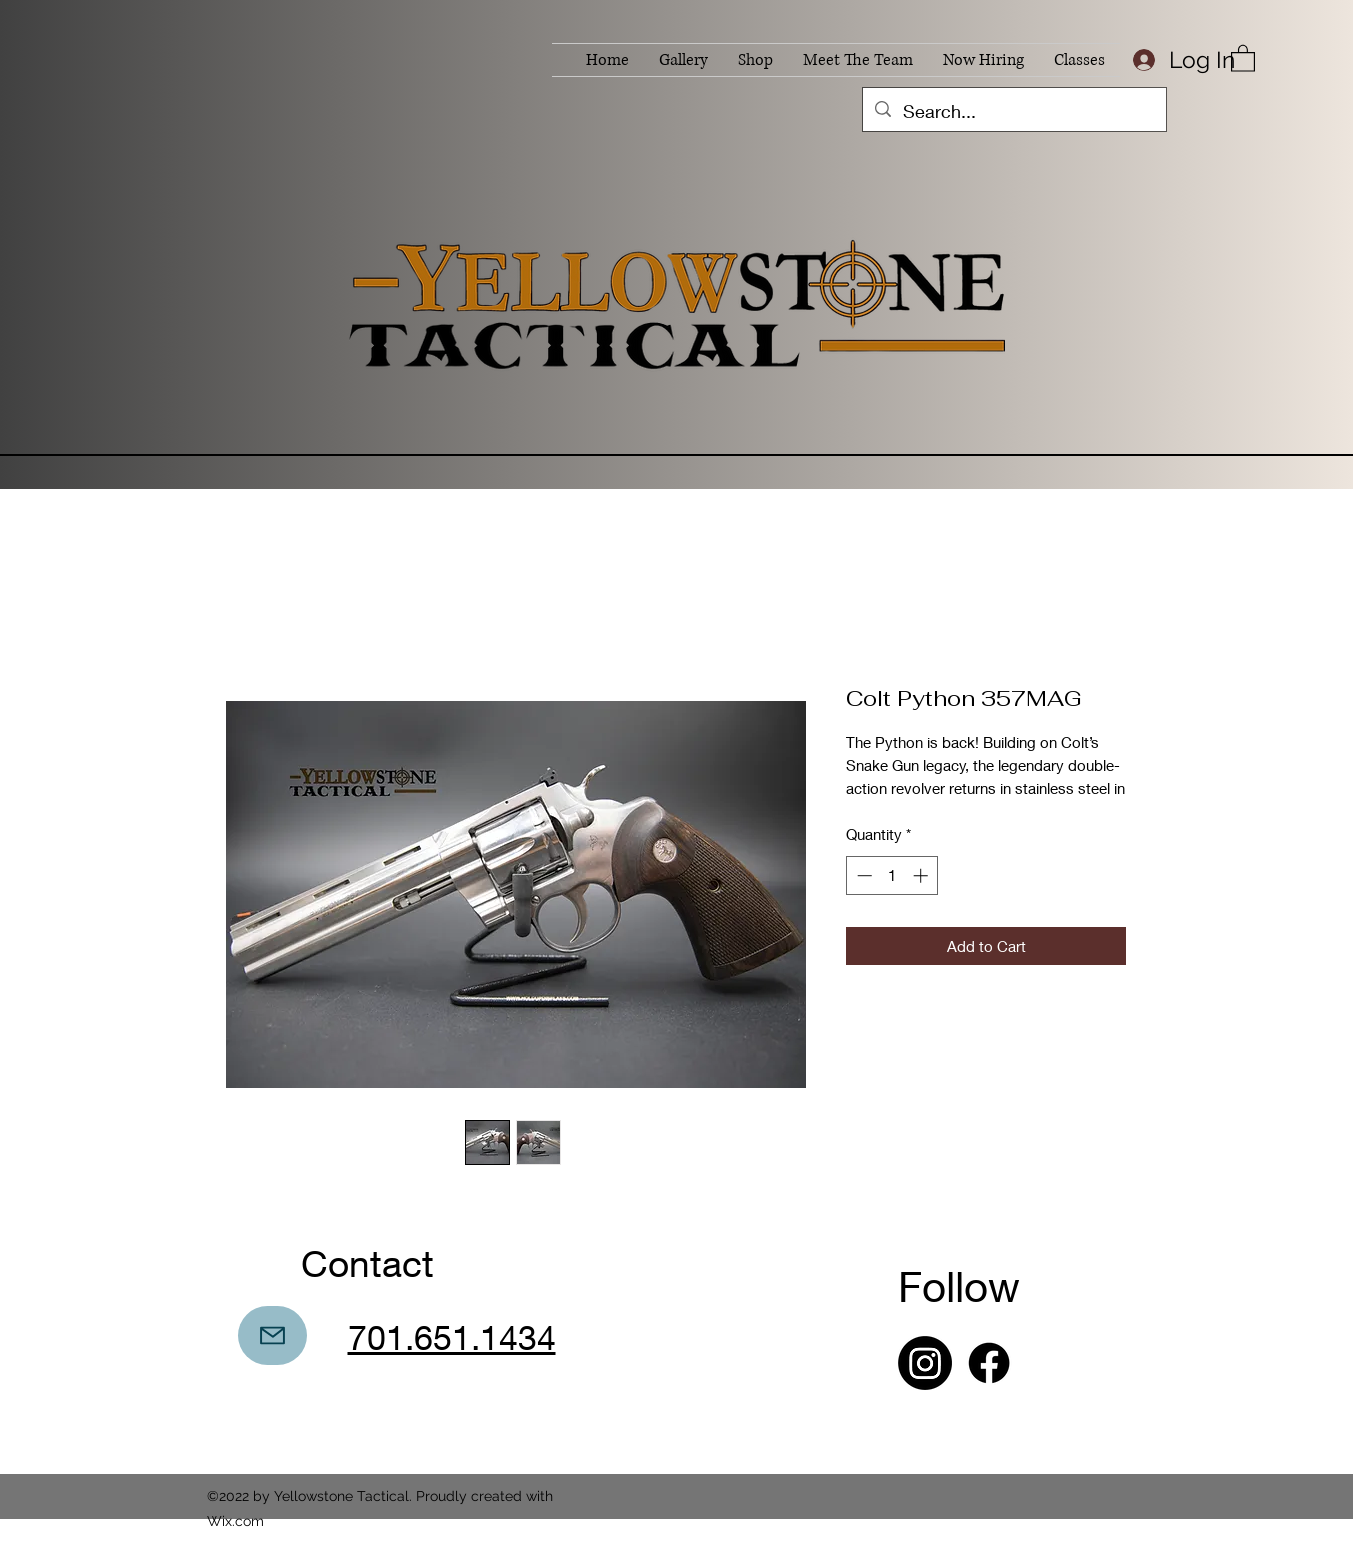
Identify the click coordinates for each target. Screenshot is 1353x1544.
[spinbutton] (892, 875)
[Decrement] (862, 875)
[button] (1243, 57)
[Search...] (1013, 112)
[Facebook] (989, 1363)
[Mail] (272, 1335)
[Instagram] (925, 1363)
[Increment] (922, 875)
